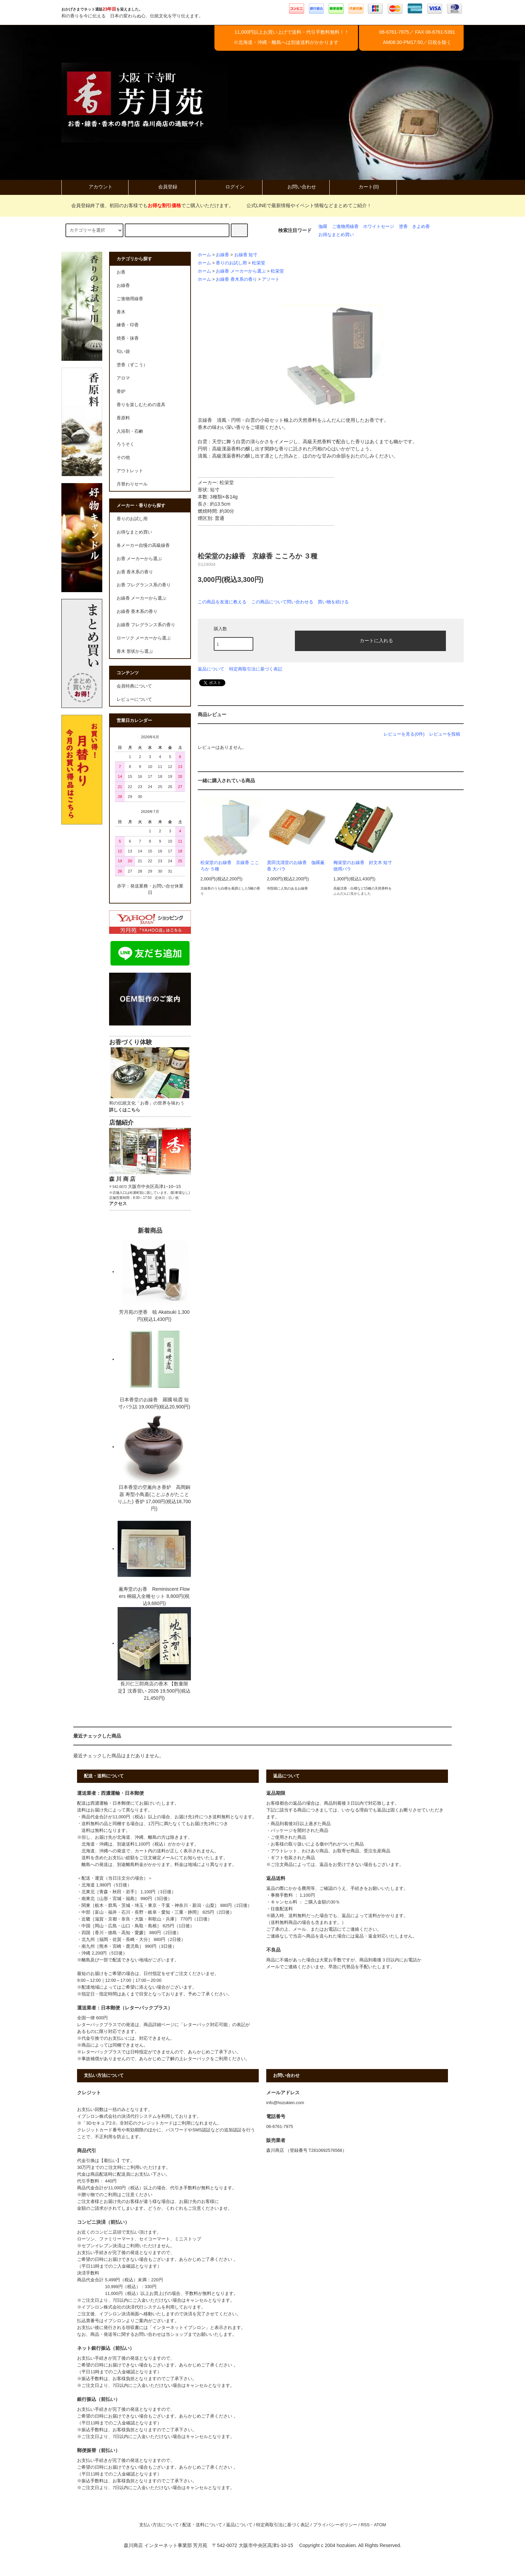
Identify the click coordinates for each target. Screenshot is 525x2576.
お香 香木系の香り (135, 572)
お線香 (222, 254)
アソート (271, 279)
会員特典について (134, 686)
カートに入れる (370, 640)
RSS (365, 2525)
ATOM (380, 2525)
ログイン (229, 187)
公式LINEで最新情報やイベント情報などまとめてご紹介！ (305, 205)
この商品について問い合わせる (282, 601)
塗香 (403, 226)
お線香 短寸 (246, 254)
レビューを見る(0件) (404, 734)
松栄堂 (258, 263)
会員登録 (162, 187)
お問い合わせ (296, 187)
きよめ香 (421, 226)
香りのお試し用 (231, 263)
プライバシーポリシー (335, 2525)
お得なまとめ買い (336, 234)
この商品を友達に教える (222, 601)
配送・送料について (202, 2525)
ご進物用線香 (345, 226)
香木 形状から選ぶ (135, 651)
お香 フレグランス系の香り (144, 585)
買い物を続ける (333, 601)
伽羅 (322, 226)
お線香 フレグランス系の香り (146, 624)
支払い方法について (159, 2525)
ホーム (204, 254)
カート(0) (363, 187)
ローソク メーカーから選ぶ (144, 638)
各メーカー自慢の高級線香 (143, 545)
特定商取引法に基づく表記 (255, 669)
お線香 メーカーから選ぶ (241, 271)
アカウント (94, 187)
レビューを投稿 (444, 734)
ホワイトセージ (378, 226)
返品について (211, 669)
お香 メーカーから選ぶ (139, 558)
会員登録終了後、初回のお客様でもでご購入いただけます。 (148, 205)
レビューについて (134, 699)
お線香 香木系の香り (236, 279)
